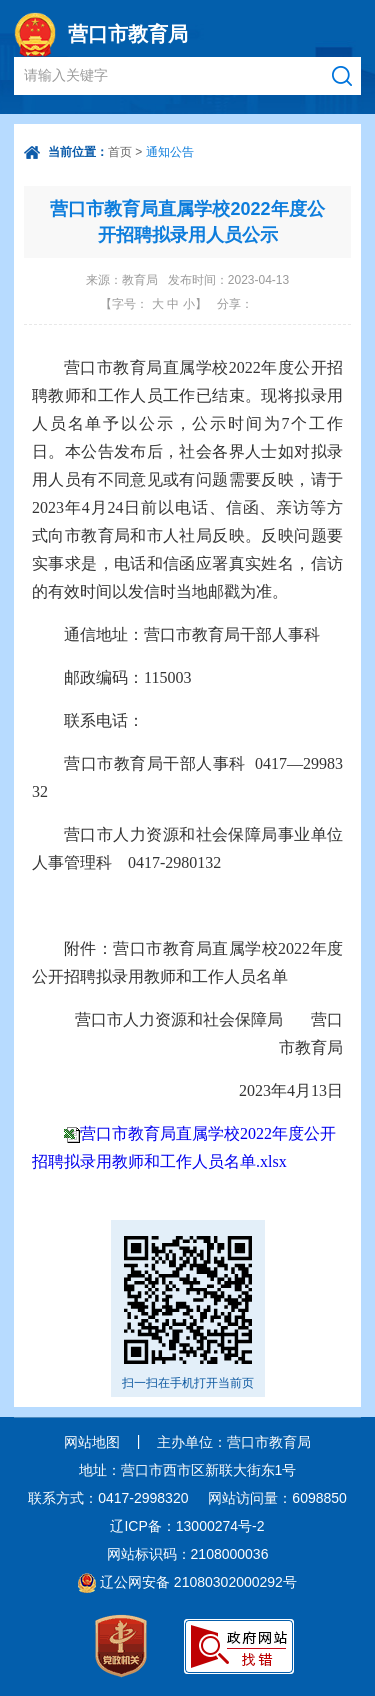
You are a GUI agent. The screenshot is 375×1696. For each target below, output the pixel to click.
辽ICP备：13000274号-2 (187, 1526)
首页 (120, 152)
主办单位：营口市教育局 (234, 1442)
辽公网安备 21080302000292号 (198, 1582)
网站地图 (92, 1442)
